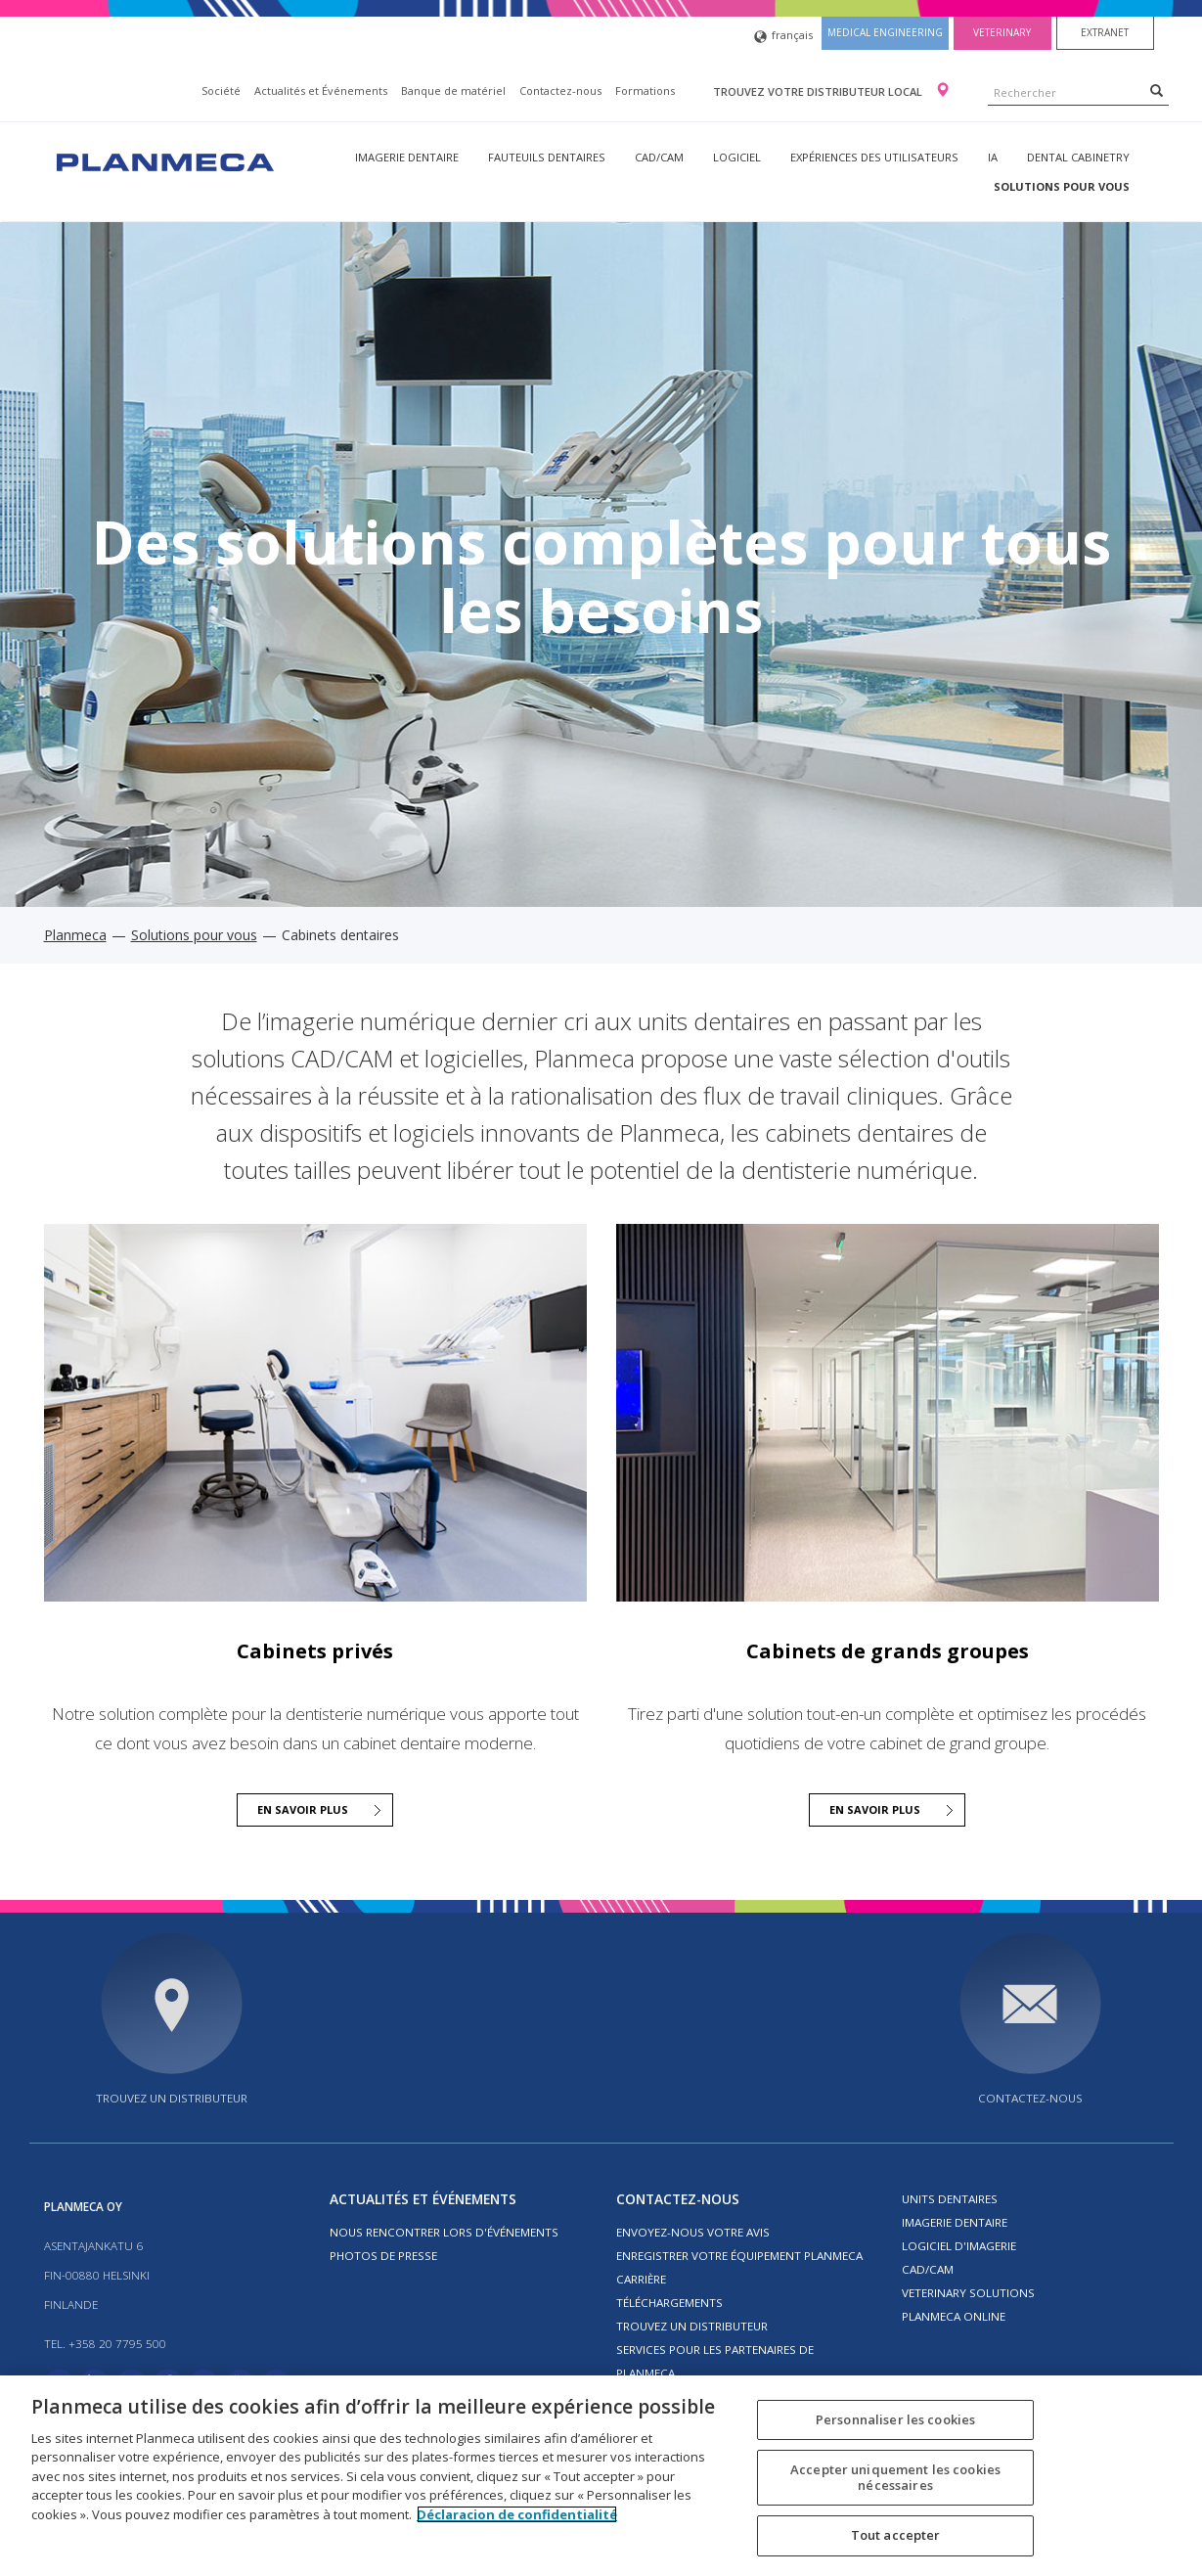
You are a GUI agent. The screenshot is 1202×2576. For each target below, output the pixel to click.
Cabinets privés (315, 1651)
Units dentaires (950, 2199)
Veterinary (1002, 32)
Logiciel (737, 157)
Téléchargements (669, 2302)
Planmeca (75, 935)
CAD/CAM (659, 157)
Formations (645, 90)
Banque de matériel (453, 90)
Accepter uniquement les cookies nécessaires (895, 2477)
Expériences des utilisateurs (874, 157)
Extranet (1105, 32)
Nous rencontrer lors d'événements (444, 2232)
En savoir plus (302, 1809)
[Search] (1156, 90)
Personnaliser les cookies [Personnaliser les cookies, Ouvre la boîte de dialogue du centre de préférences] (895, 2419)
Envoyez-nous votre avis (693, 2232)
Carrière (641, 2279)
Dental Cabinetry (1078, 157)
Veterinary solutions (968, 2292)
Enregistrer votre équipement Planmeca (739, 2255)
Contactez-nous (560, 90)
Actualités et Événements (320, 90)
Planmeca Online (953, 2316)
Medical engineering (885, 32)
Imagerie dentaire (407, 157)
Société (221, 90)
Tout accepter (896, 2535)
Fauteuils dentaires (546, 157)
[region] (601, 2475)
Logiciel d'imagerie (959, 2245)
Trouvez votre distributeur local (819, 91)
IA (993, 157)
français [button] (783, 36)
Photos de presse (383, 2255)
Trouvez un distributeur (171, 2098)
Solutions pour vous (1062, 186)
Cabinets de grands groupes (887, 1651)
